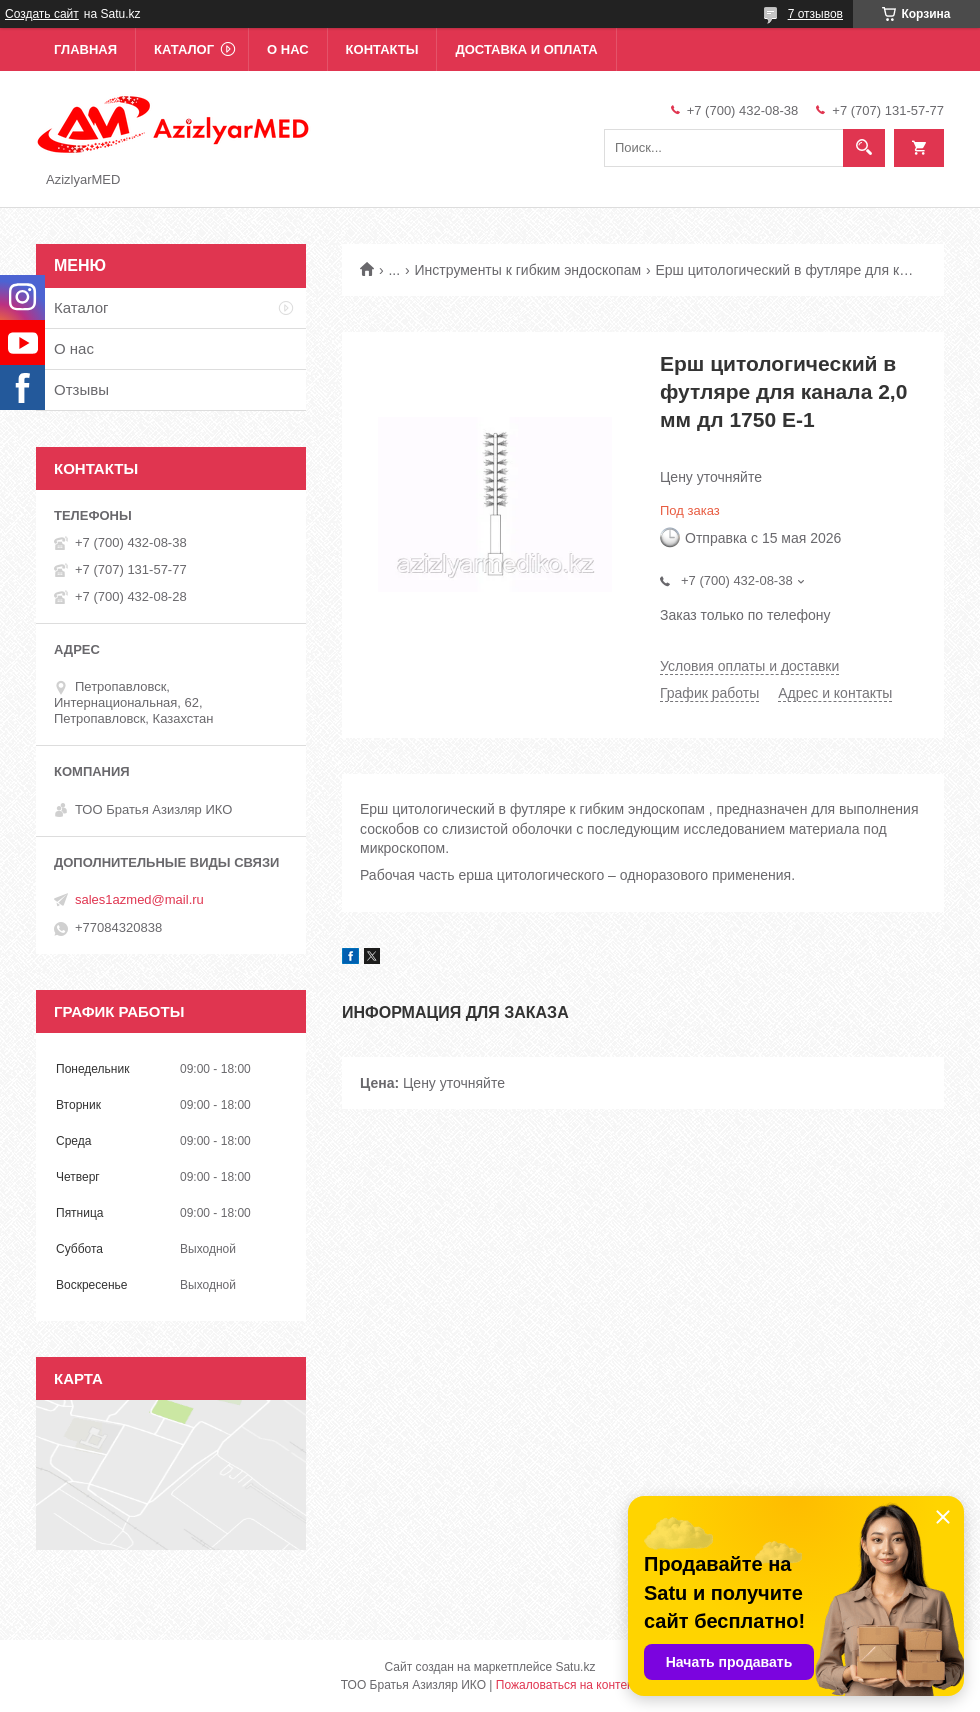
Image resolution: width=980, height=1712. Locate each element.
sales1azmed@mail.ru (139, 899)
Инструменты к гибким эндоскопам (528, 270)
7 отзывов (815, 14)
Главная (85, 49)
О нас (288, 49)
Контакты (382, 49)
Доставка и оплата (526, 49)
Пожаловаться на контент (567, 1685)
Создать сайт (42, 14)
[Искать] (864, 148)
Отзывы (81, 389)
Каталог (184, 49)
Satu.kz (575, 1667)
